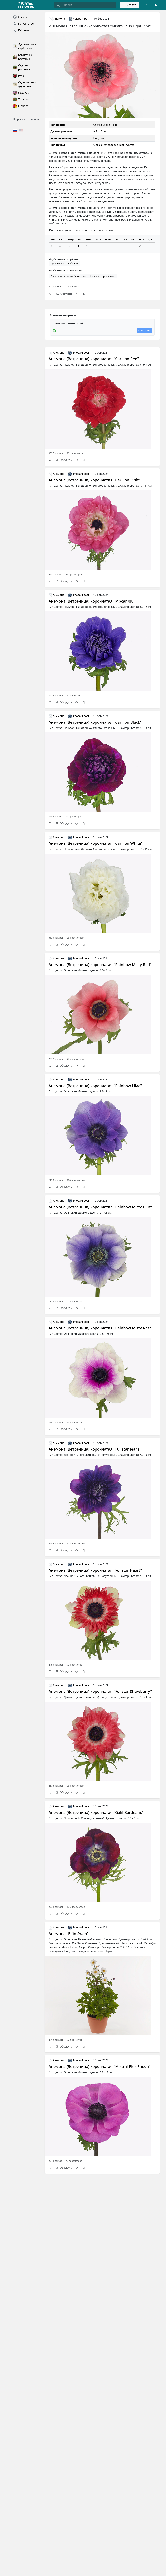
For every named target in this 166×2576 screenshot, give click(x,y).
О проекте (19, 119)
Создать (129, 5)
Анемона (57, 18)
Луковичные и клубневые (65, 263)
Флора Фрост (79, 18)
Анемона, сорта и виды (103, 276)
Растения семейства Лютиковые (68, 276)
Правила (33, 119)
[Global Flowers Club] (27, 5)
